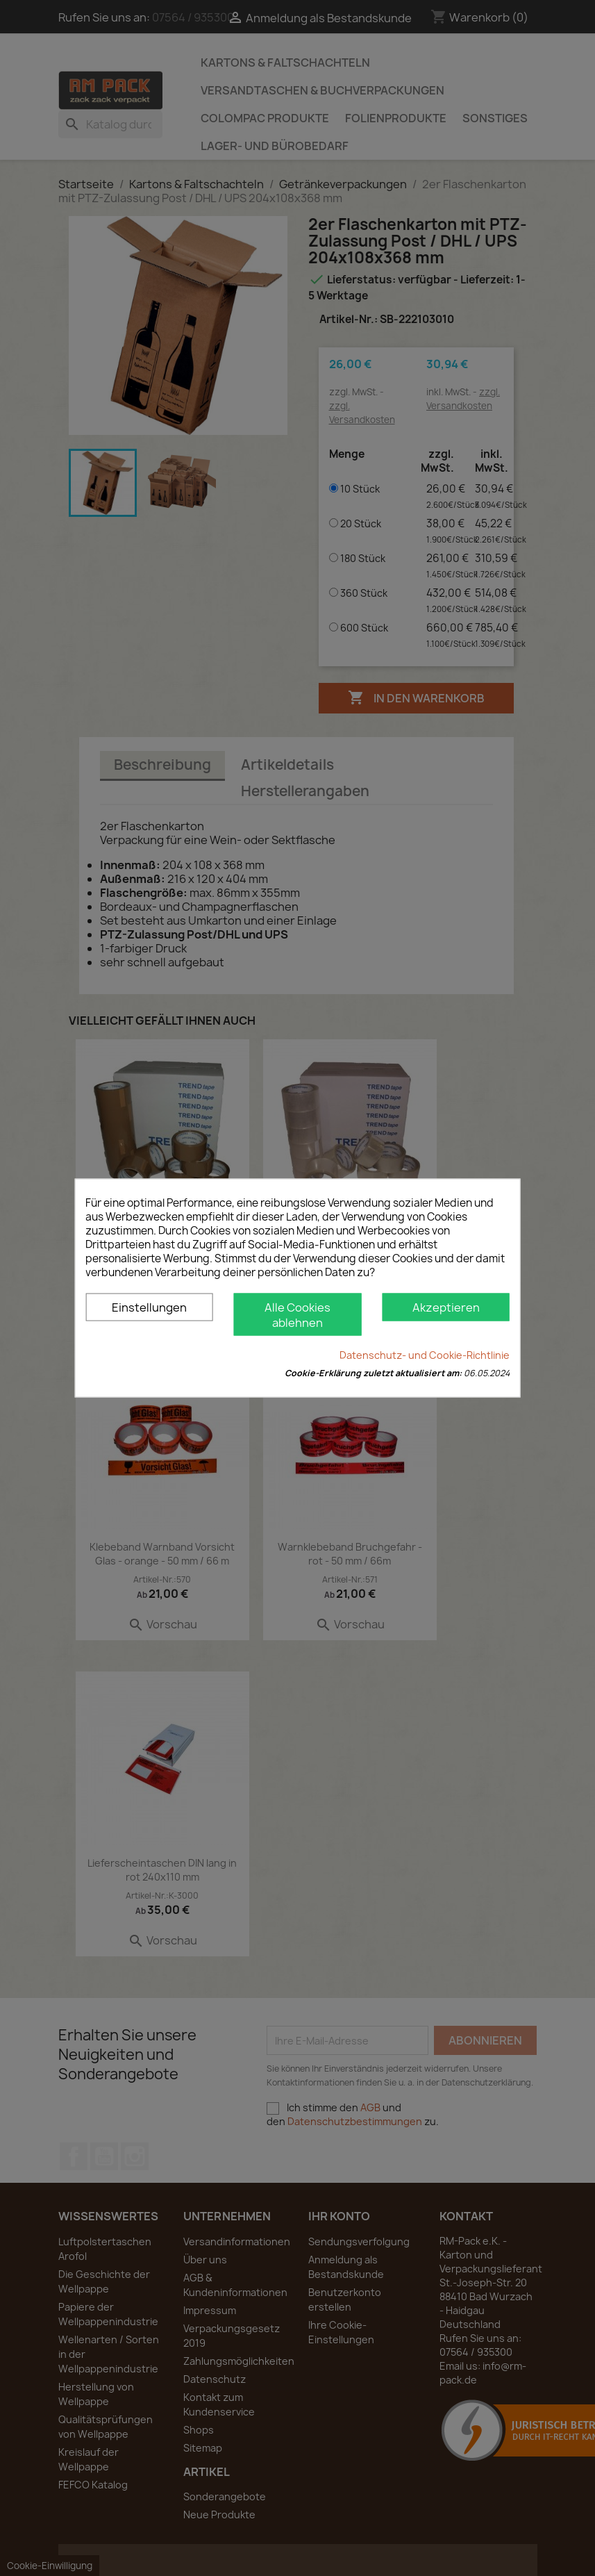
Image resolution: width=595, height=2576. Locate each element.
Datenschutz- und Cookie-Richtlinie (425, 1355)
